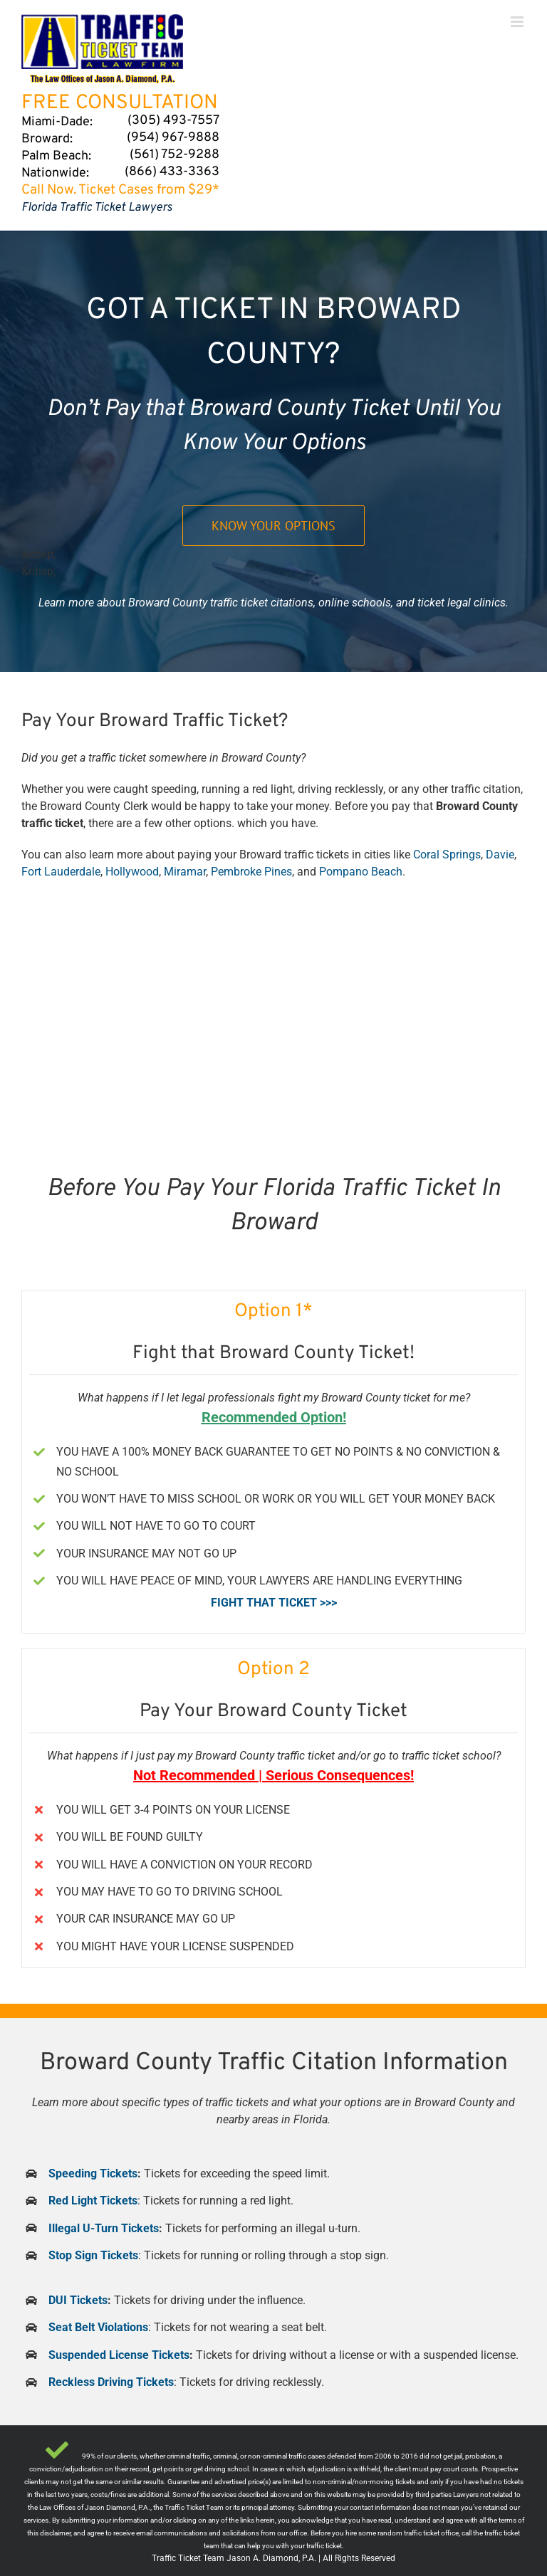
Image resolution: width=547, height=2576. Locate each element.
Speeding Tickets (92, 2173)
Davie (500, 854)
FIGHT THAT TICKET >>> (274, 1602)
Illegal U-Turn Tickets (103, 2228)
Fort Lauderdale (60, 871)
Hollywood (132, 871)
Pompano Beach (360, 871)
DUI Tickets (78, 2300)
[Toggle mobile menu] (518, 21)
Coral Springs (447, 854)
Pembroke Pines (251, 871)
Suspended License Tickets (118, 2355)
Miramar (185, 871)
